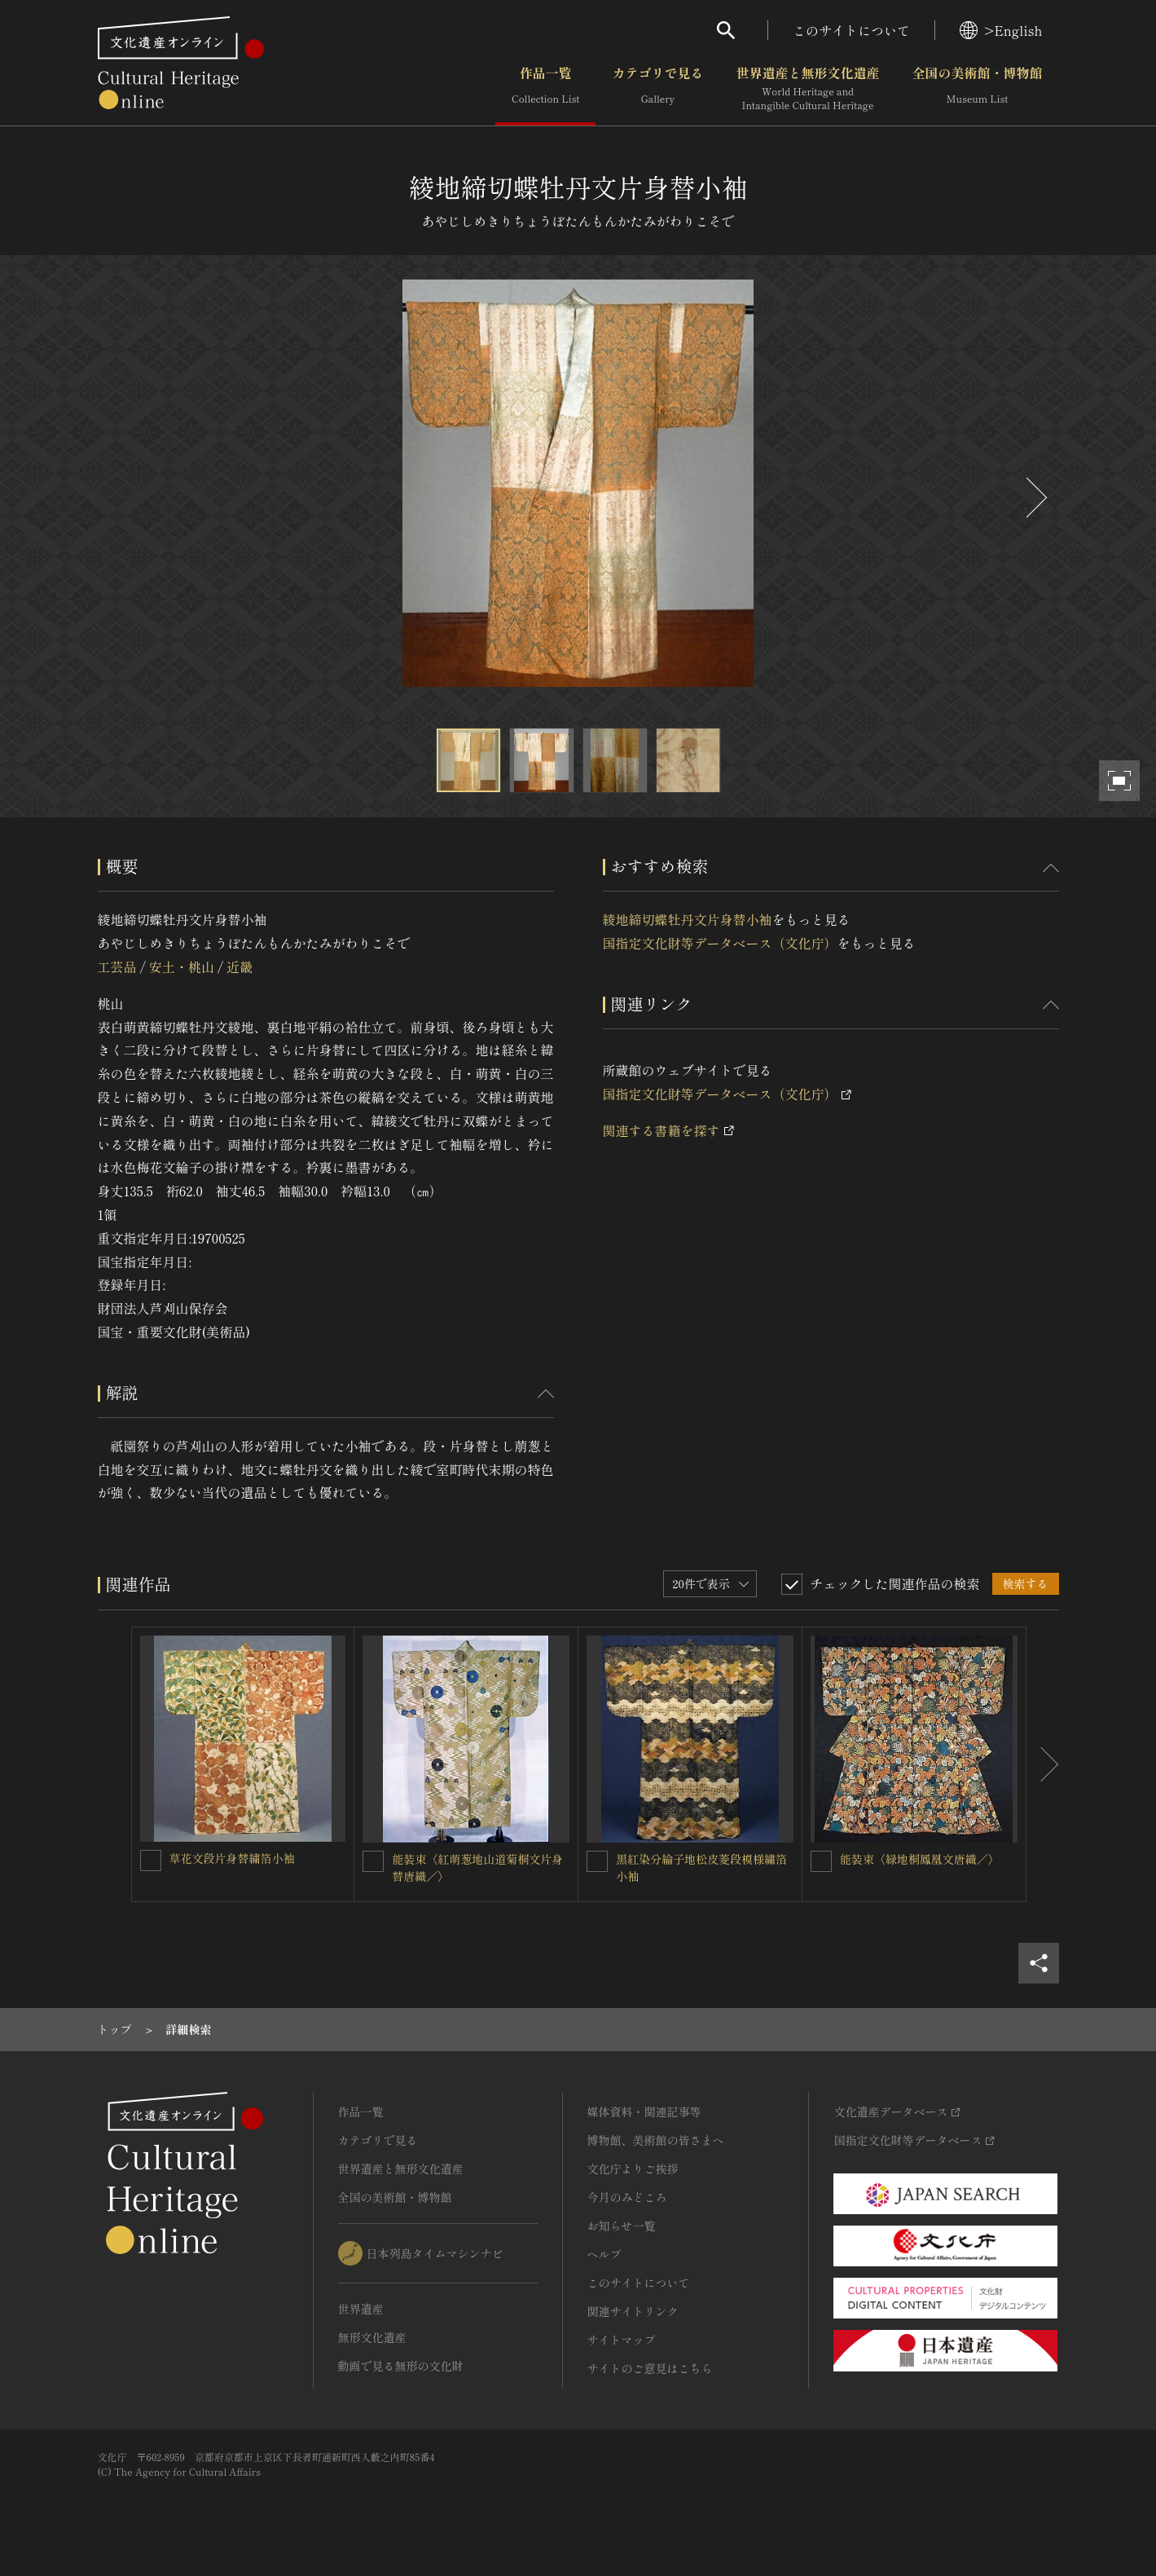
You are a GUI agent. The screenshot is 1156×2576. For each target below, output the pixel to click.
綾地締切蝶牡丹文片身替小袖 (687, 919)
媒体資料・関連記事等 (644, 2111)
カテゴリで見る (657, 89)
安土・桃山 (181, 966)
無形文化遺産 (372, 2337)
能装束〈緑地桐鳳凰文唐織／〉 (920, 1859)
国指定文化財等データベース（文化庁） (720, 943)
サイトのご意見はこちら (650, 2368)
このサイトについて (851, 30)
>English (1001, 30)
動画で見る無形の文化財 (401, 2366)
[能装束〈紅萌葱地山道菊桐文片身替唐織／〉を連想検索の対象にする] (373, 1861)
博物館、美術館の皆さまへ (655, 2140)
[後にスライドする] (1034, 498)
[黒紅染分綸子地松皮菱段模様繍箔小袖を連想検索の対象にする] (597, 1861)
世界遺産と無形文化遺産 (807, 89)
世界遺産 (361, 2309)
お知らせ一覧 (621, 2225)
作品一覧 (545, 89)
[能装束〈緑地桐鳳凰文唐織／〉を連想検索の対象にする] (821, 1861)
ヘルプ (604, 2254)
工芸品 (117, 966)
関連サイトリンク (633, 2311)
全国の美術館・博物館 (977, 89)
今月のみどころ (627, 2197)
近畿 (239, 966)
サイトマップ (621, 2340)
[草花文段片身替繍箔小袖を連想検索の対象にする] (150, 1860)
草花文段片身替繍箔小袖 (232, 1858)
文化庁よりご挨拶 (633, 2168)
